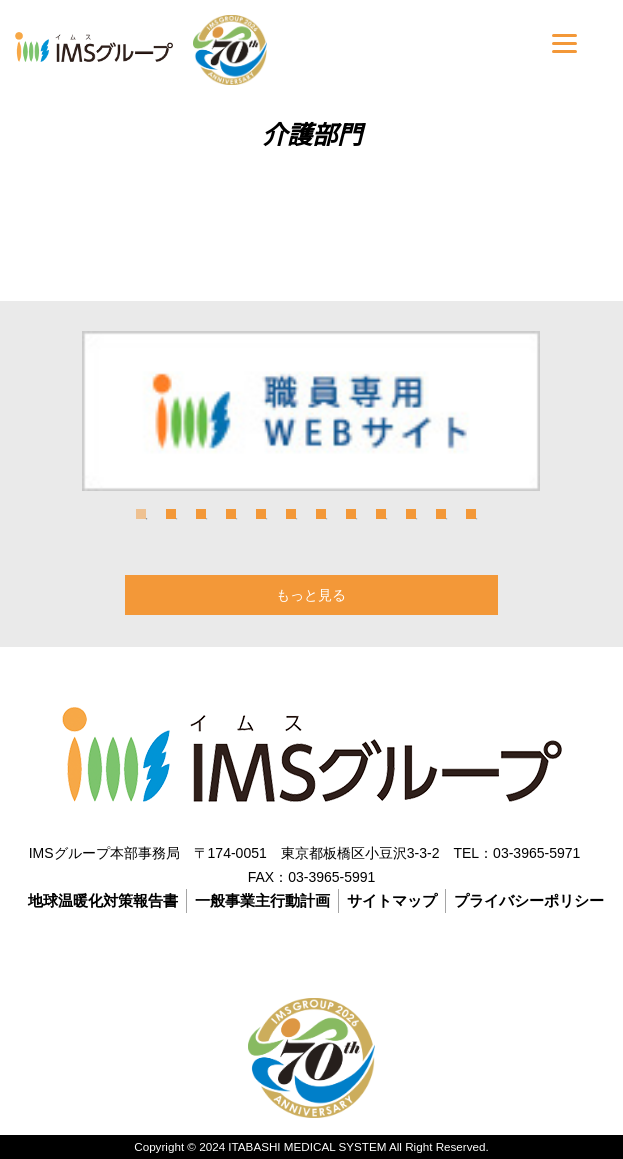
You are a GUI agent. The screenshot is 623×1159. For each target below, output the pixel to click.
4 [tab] (231, 514)
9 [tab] (381, 514)
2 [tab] (171, 514)
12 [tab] (471, 514)
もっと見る (311, 595)
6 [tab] (291, 514)
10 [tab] (411, 514)
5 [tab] (261, 514)
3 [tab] (201, 514)
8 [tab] (351, 514)
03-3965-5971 (536, 853)
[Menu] (564, 42)
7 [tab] (321, 514)
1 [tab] (141, 514)
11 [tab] (441, 514)
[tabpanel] (311, 411)
